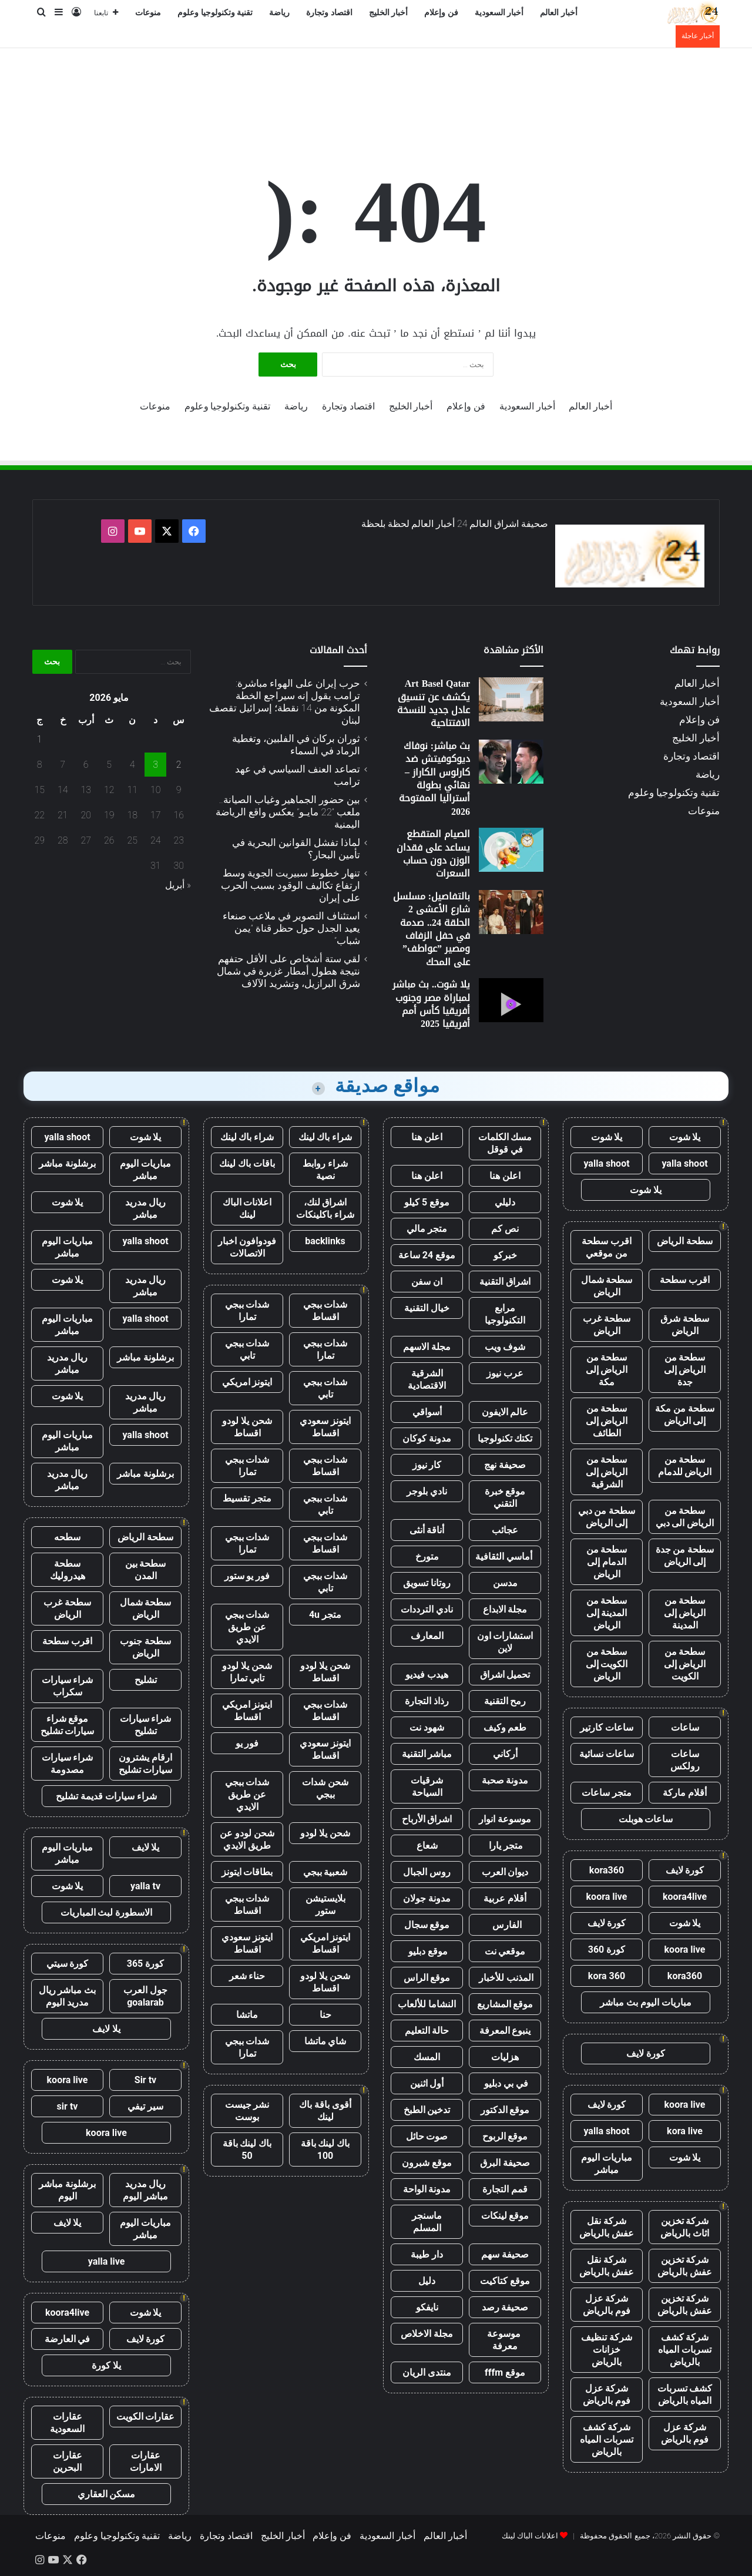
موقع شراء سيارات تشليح (68, 1725)
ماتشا (247, 2014)
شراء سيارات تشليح (146, 1725)
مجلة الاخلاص (427, 2333)
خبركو (505, 1255)
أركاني (505, 1753)
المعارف (427, 1635)
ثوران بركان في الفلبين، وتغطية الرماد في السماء (296, 745)
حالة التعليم (427, 2030)
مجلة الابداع (505, 1609)
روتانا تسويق (427, 1582)
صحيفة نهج (505, 1464)
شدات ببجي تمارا (247, 1310)
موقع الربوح (505, 2136)
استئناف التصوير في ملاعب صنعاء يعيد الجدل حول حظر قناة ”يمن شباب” (291, 928)
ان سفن (426, 1281)
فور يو (247, 1743)
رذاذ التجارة (427, 1701)
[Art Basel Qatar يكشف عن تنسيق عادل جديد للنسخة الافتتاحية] (511, 699)
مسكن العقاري (107, 2494)
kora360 (606, 1870)
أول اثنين (427, 2083)
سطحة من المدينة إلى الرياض (606, 1613)
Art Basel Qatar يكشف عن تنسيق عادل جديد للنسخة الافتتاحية (433, 703)
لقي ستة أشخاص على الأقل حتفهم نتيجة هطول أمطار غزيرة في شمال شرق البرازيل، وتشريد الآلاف (288, 971)
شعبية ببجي (325, 1872)
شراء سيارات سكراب (67, 1686)
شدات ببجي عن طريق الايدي (247, 1627)
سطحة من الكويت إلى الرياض (607, 1664)
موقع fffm (505, 2372)
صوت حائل (427, 2136)
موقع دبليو (427, 1951)
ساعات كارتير (606, 1727)
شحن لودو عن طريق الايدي (247, 1839)
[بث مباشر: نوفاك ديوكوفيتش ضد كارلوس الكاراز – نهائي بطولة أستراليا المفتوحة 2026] (511, 762)
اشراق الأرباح (427, 1819)
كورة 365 (145, 1963)
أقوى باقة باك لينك (325, 2110)
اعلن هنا (426, 1137)
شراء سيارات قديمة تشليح (106, 1796)
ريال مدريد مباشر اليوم (145, 2190)
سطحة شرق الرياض (684, 1324)
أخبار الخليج (388, 12)
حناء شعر (247, 1975)
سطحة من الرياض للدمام (685, 1465)
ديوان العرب (505, 1872)
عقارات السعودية (67, 2422)
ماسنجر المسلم (427, 2222)
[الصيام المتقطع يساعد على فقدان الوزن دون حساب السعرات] (511, 850)
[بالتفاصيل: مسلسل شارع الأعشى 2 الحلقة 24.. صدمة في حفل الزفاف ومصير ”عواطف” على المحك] (511, 912)
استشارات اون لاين (505, 1642)
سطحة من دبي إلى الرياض (607, 1517)
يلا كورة (106, 2365)
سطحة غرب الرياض (606, 1324)
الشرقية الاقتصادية (427, 1379)
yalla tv (145, 1886)
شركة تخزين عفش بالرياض (684, 2266)
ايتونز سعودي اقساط (325, 1427)
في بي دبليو (505, 2083)
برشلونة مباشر (67, 1163)
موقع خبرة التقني (505, 1497)
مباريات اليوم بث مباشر (645, 2002)
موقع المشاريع (505, 2004)
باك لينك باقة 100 (325, 2149)
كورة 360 (607, 1949)
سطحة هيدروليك (67, 1569)
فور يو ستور (247, 1575)
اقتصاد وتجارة (329, 12)
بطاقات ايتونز (247, 1872)
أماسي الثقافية (505, 1556)
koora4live (685, 1896)
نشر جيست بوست (247, 2110)
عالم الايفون (505, 1412)
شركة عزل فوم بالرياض (606, 2304)
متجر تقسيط (247, 1498)
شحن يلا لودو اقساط (247, 1427)
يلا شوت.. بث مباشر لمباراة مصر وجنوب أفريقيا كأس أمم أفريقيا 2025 (431, 1004)
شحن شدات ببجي (325, 1788)
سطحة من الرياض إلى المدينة (685, 1613)
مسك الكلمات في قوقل (505, 1143)
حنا (325, 2014)
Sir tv (145, 2079)
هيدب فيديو (426, 1674)
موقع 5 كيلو (426, 1202)
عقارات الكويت (145, 2416)
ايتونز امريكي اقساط (247, 1710)
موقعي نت (505, 1951)
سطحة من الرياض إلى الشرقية (607, 1472)
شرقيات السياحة (427, 1786)
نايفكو (427, 2307)
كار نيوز (427, 1464)
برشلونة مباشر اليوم (67, 2190)
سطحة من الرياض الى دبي (685, 1517)
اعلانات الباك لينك (247, 1208)
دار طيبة (427, 2254)
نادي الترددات (427, 1609)
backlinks (325, 1241)
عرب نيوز (504, 1373)
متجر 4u (325, 1614)
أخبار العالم (559, 12)
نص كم (505, 1228)
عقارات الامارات (146, 2461)
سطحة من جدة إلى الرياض (685, 1555)
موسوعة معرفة (505, 2340)
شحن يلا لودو (325, 1833)
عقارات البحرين (67, 2461)
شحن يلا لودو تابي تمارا (247, 1672)
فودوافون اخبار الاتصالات (247, 1247)
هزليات (505, 2057)
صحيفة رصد (505, 2307)
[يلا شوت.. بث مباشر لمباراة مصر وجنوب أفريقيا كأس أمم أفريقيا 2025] (511, 1000)
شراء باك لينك (325, 1137)
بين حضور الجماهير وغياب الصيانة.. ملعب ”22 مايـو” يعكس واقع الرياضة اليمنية (288, 812)
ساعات (685, 1727)
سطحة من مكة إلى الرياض (684, 1414)
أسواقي (427, 1412)
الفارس (505, 1924)
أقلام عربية (505, 1898)
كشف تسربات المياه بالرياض (685, 2394)
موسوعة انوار (505, 1819)
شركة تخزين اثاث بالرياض (684, 2227)
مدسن (505, 1582)
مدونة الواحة (427, 2189)
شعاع (427, 1845)
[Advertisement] (376, 86)
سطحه (67, 1537)
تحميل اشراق (505, 1674)
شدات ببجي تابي (247, 1349)
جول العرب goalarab (145, 1996)
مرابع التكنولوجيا (505, 1314)
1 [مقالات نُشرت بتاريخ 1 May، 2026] (39, 739)
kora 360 (606, 1975)
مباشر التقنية (427, 1753)
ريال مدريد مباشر (145, 1208)
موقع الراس (427, 1977)
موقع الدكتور (505, 2109)
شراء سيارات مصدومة (67, 1763)
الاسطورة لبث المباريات (107, 1912)
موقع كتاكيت (505, 2280)
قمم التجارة (505, 2189)
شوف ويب (505, 1346)
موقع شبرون (427, 2162)
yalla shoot (684, 1163)
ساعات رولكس (685, 1760)
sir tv (67, 2106)
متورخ (427, 1556)
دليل (426, 2280)
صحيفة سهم (505, 2254)
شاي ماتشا (325, 2041)
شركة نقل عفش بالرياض (606, 2227)
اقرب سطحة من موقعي (607, 1247)
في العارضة (67, 2339)
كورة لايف (685, 1870)
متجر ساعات (607, 1792)
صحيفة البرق (505, 2162)
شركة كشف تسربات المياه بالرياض (684, 2349)
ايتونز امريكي (247, 1382)
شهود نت (426, 1727)
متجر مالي (427, 1228)
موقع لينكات (505, 2215)
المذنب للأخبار (504, 1977)
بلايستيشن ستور (325, 1904)
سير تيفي (145, 2106)
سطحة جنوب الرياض (145, 1647)
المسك (427, 2057)
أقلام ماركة (685, 1792)
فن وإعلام (441, 12)
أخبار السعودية (499, 12)
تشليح (146, 1679)
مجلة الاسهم (427, 1346)
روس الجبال (427, 1872)
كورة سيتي (67, 1963)
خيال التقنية (426, 1308)
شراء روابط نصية (325, 1169)
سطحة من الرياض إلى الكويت (685, 1664)
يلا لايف (146, 1847)
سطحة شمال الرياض (607, 1286)
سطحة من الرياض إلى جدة (685, 1370)
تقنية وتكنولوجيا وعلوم (215, 12)
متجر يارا (505, 1845)
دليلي (505, 1202)
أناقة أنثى (427, 1530)
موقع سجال (427, 1924)
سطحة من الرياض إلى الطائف (607, 1421)
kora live (685, 2131)
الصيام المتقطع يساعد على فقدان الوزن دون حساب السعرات (433, 853)
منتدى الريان (426, 2372)
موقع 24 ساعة (426, 1255)
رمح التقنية (505, 1701)
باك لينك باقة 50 (247, 2149)
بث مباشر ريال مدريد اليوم (67, 1996)
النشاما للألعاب (427, 2004)
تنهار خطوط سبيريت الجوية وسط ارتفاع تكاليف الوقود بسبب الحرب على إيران (290, 885)
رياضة (279, 12)
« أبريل (178, 885)
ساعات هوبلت (646, 1819)
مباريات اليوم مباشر (606, 2163)
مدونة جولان (427, 1898)
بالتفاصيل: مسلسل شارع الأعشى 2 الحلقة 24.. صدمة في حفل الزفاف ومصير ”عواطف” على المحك (431, 929)
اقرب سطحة (685, 1279)
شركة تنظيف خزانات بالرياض (606, 2349)
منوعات (148, 12)
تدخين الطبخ (427, 2109)
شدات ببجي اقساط (325, 1310)
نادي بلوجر (427, 1491)
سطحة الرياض (685, 1241)
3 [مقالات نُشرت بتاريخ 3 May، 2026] (155, 764)
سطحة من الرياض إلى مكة (607, 1370)
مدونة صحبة (505, 1780)
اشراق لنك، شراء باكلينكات (325, 1208)
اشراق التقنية (505, 1281)
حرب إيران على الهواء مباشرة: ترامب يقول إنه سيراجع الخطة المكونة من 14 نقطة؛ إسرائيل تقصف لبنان (284, 701)
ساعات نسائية (606, 1753)
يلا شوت (685, 1137)
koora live (606, 1896)
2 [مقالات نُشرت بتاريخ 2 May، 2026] (179, 764)
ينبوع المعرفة (505, 2030)
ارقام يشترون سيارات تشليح (146, 1763)
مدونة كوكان (426, 1438)
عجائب (505, 1530)
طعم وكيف (505, 1727)
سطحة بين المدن (145, 1569)
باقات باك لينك (247, 1163)
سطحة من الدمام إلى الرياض (606, 1562)
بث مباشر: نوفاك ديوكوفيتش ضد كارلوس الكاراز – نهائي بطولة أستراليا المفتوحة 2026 (434, 779)
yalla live (106, 2261)
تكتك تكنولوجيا (505, 1438)
